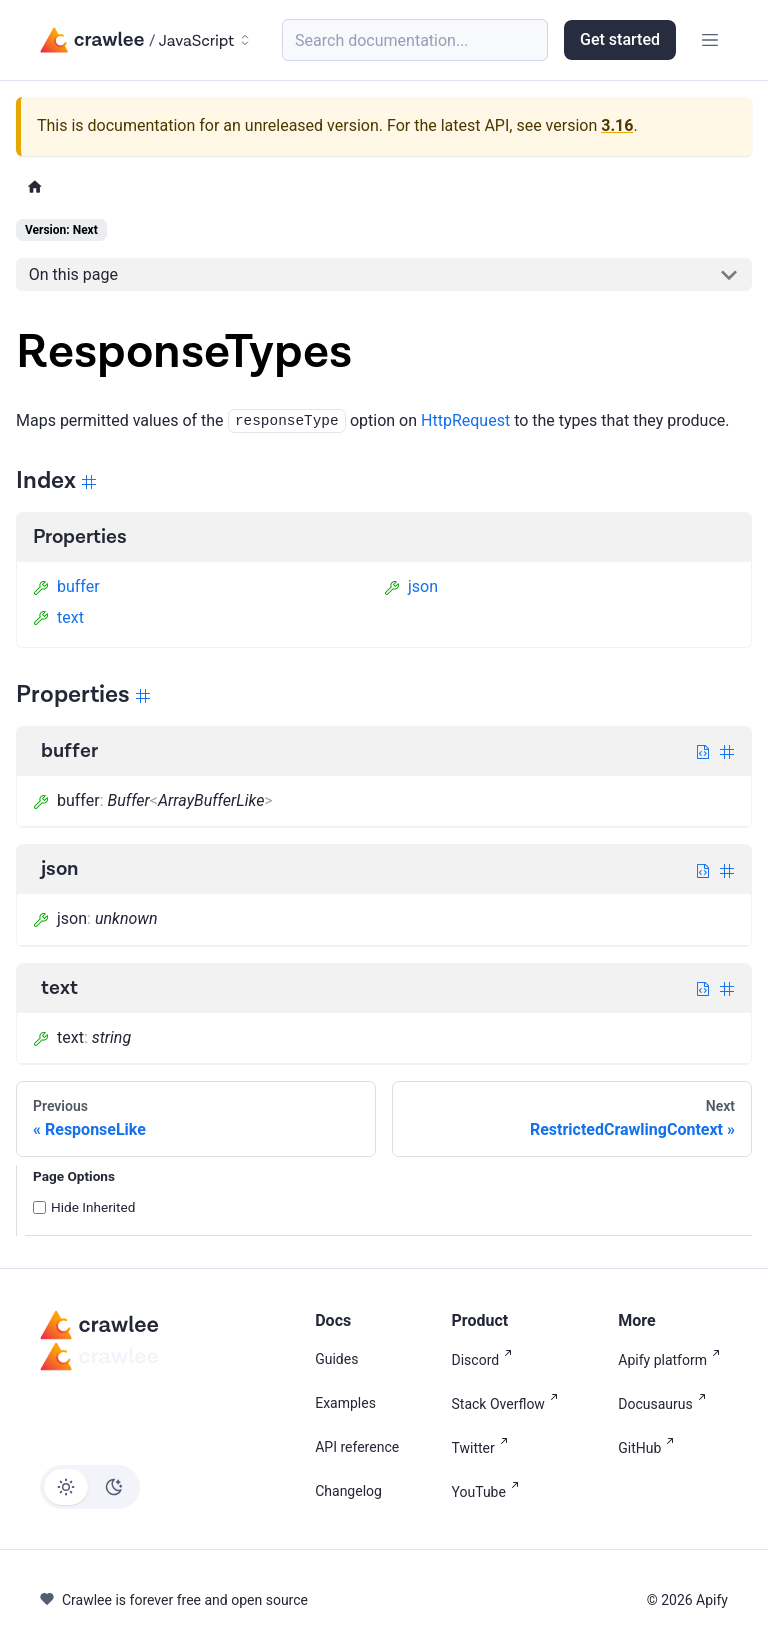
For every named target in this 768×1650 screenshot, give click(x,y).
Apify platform (673, 1358)
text (58, 617)
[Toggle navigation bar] (710, 40)
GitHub (650, 1446)
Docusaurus (665, 1402)
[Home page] (35, 187)
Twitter (484, 1446)
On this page (73, 274)
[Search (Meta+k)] (415, 40)
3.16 (617, 125)
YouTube (489, 1490)
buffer (66, 586)
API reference (357, 1447)
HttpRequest (465, 420)
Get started (620, 39)
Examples (345, 1403)
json (411, 586)
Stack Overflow (509, 1402)
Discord (486, 1358)
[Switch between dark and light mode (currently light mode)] (90, 1487)
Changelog (348, 1491)
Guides (336, 1359)
